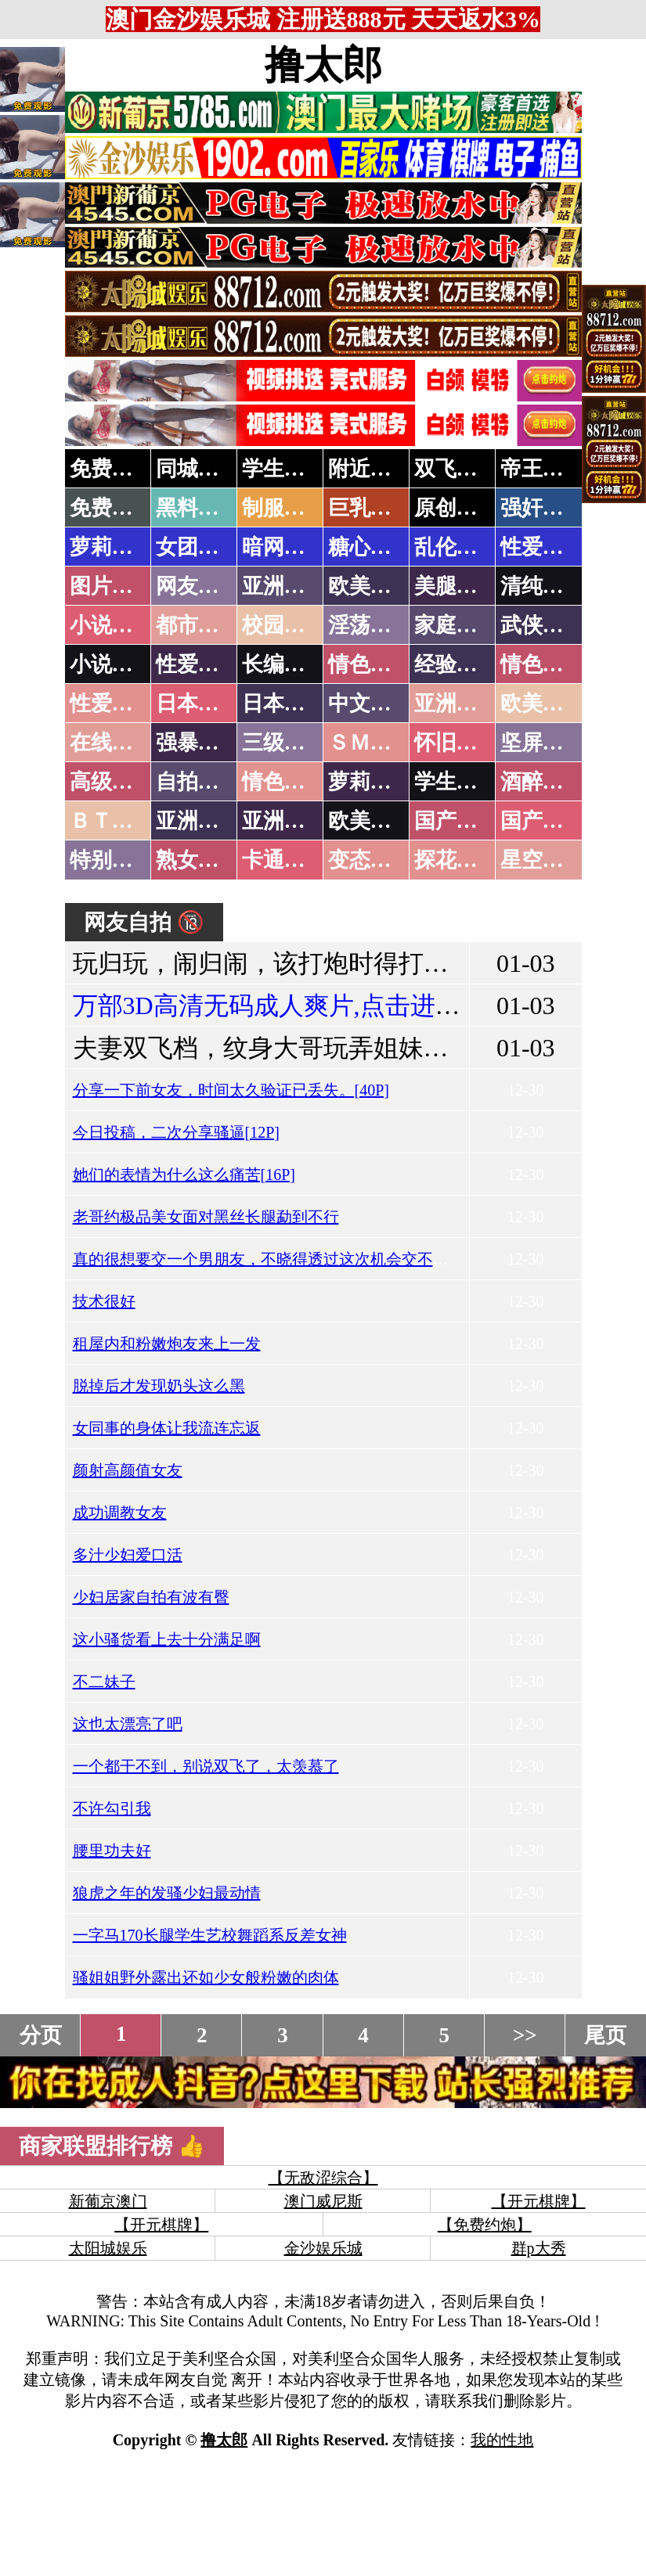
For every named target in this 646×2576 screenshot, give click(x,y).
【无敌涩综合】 (323, 2177)
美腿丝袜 (456, 586)
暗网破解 (284, 547)
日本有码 (284, 703)
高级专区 (112, 781)
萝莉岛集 (112, 547)
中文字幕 (370, 703)
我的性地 (502, 2439)
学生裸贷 (456, 781)
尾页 (605, 2035)
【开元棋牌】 (539, 2201)
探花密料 (456, 860)
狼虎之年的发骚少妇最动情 (167, 1892)
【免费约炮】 (485, 2224)
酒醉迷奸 (542, 781)
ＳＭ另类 (370, 742)
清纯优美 (542, 586)
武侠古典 (542, 625)
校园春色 (284, 625)
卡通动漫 (284, 860)
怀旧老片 (456, 742)
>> (525, 2035)
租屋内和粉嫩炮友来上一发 (167, 1343)
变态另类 (370, 860)
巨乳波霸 (370, 508)
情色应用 (542, 664)
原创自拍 (456, 508)
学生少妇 (284, 468)
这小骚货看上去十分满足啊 (167, 1639)
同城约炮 (198, 468)
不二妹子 (104, 1681)
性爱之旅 (112, 703)
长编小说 (284, 664)
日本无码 (198, 703)
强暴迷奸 (198, 742)
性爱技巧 (198, 664)
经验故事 (456, 664)
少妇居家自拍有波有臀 (151, 1597)
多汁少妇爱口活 (127, 1554)
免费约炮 (112, 468)
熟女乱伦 (198, 860)
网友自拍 (198, 586)
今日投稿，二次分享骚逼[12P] (176, 1132)
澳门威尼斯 (323, 2201)
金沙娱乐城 (323, 2248)
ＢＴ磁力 (112, 821)
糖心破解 (370, 547)
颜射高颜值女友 (127, 1470)
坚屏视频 (542, 742)
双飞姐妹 (456, 468)
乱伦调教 (456, 547)
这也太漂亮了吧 (127, 1723)
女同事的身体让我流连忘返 (167, 1428)
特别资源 (112, 860)
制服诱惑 (284, 508)
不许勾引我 (112, 1808)
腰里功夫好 (112, 1850)
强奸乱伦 (542, 508)
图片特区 (112, 586)
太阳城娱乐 (108, 2248)
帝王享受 (542, 468)
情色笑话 (370, 664)
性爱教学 (542, 547)
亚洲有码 (284, 821)
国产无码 (456, 821)
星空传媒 (542, 860)
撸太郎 (323, 65)
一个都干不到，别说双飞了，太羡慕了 (206, 1766)
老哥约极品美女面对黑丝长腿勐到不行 (206, 1216)
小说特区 (112, 625)
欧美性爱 (542, 703)
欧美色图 (370, 586)
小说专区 (112, 664)
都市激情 (198, 625)
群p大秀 (538, 2248)
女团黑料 (198, 547)
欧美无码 (370, 821)
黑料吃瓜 (198, 508)
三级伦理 (284, 742)
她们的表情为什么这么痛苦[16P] (184, 1174)
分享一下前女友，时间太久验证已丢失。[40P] (231, 1090)
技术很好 (104, 1301)
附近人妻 (370, 468)
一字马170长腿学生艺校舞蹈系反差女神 (210, 1935)
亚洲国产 (456, 703)
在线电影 (112, 742)
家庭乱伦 (456, 625)
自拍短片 (198, 781)
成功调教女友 (120, 1512)
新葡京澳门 (108, 2201)
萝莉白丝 (370, 781)
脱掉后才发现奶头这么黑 (159, 1385)
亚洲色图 (284, 586)
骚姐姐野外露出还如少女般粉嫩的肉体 (206, 1977)
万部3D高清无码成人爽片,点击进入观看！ (304, 1005)
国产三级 (542, 821)
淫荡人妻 (370, 625)
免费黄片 (112, 508)
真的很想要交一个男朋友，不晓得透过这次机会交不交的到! (279, 1259)
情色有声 (284, 781)
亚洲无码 (198, 821)
